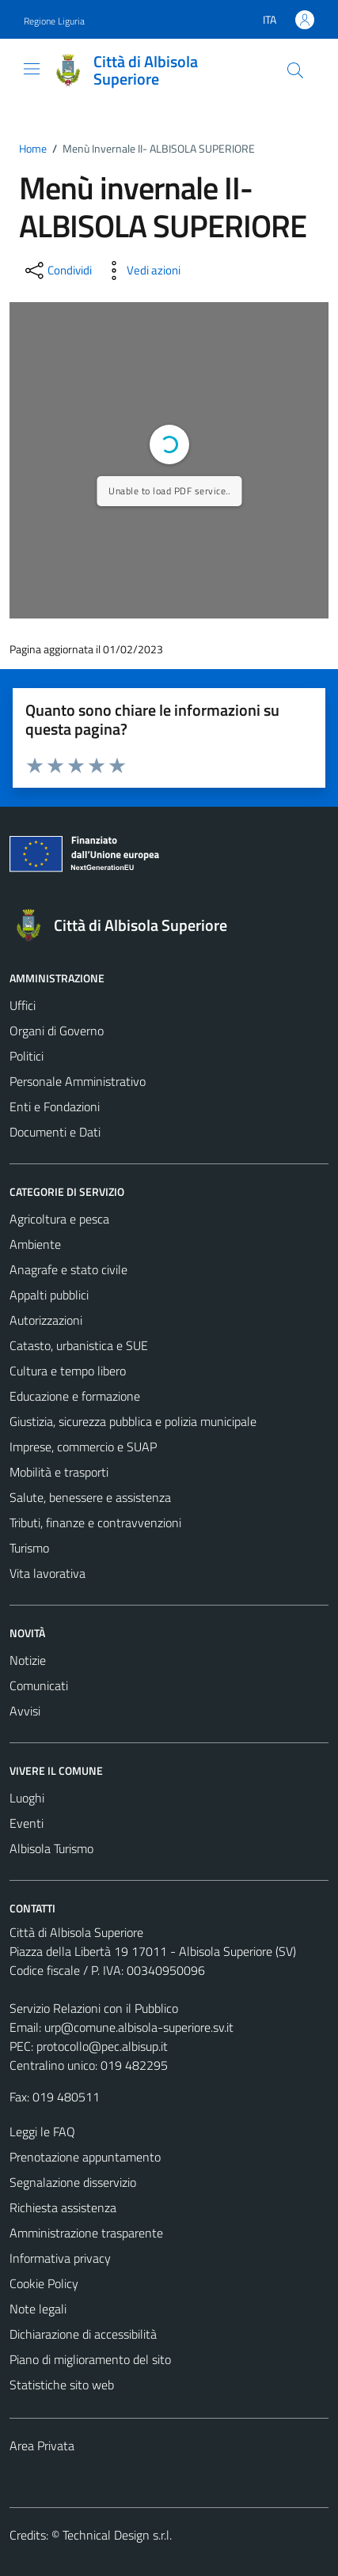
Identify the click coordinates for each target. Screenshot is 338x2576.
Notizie (27, 1660)
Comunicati (38, 1685)
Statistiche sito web (61, 2384)
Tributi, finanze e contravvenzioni (95, 1522)
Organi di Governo (56, 1030)
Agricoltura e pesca (59, 1218)
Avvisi (24, 1710)
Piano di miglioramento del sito (90, 2359)
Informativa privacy (60, 2258)
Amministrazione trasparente (86, 2232)
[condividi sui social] (57, 270)
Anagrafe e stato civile (68, 1269)
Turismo (29, 1547)
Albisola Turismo (51, 1848)
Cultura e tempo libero (67, 1370)
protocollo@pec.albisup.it (102, 2046)
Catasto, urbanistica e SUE (78, 1345)
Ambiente (35, 1244)
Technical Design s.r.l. (117, 2534)
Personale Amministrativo (77, 1081)
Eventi (26, 1823)
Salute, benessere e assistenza (90, 1497)
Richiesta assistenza (62, 2207)
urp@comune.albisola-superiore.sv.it (139, 2027)
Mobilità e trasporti (58, 1471)
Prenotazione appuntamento (85, 2156)
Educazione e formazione (74, 1395)
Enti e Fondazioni (54, 1106)
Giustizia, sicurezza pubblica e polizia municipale (132, 1421)
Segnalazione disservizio (72, 2182)
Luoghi (26, 1797)
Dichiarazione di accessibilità (83, 2333)
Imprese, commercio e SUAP (83, 1446)
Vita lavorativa (47, 1573)
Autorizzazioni (45, 1320)
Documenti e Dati (55, 1131)
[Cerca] (295, 70)
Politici (26, 1055)
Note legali (37, 2308)
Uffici (22, 1005)
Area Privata (41, 2445)
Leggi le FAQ (42, 2131)
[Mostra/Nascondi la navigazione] (31, 68)
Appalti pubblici (49, 1294)
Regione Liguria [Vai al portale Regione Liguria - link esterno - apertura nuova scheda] (54, 20)
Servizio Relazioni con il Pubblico (93, 2008)
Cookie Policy (43, 2283)
